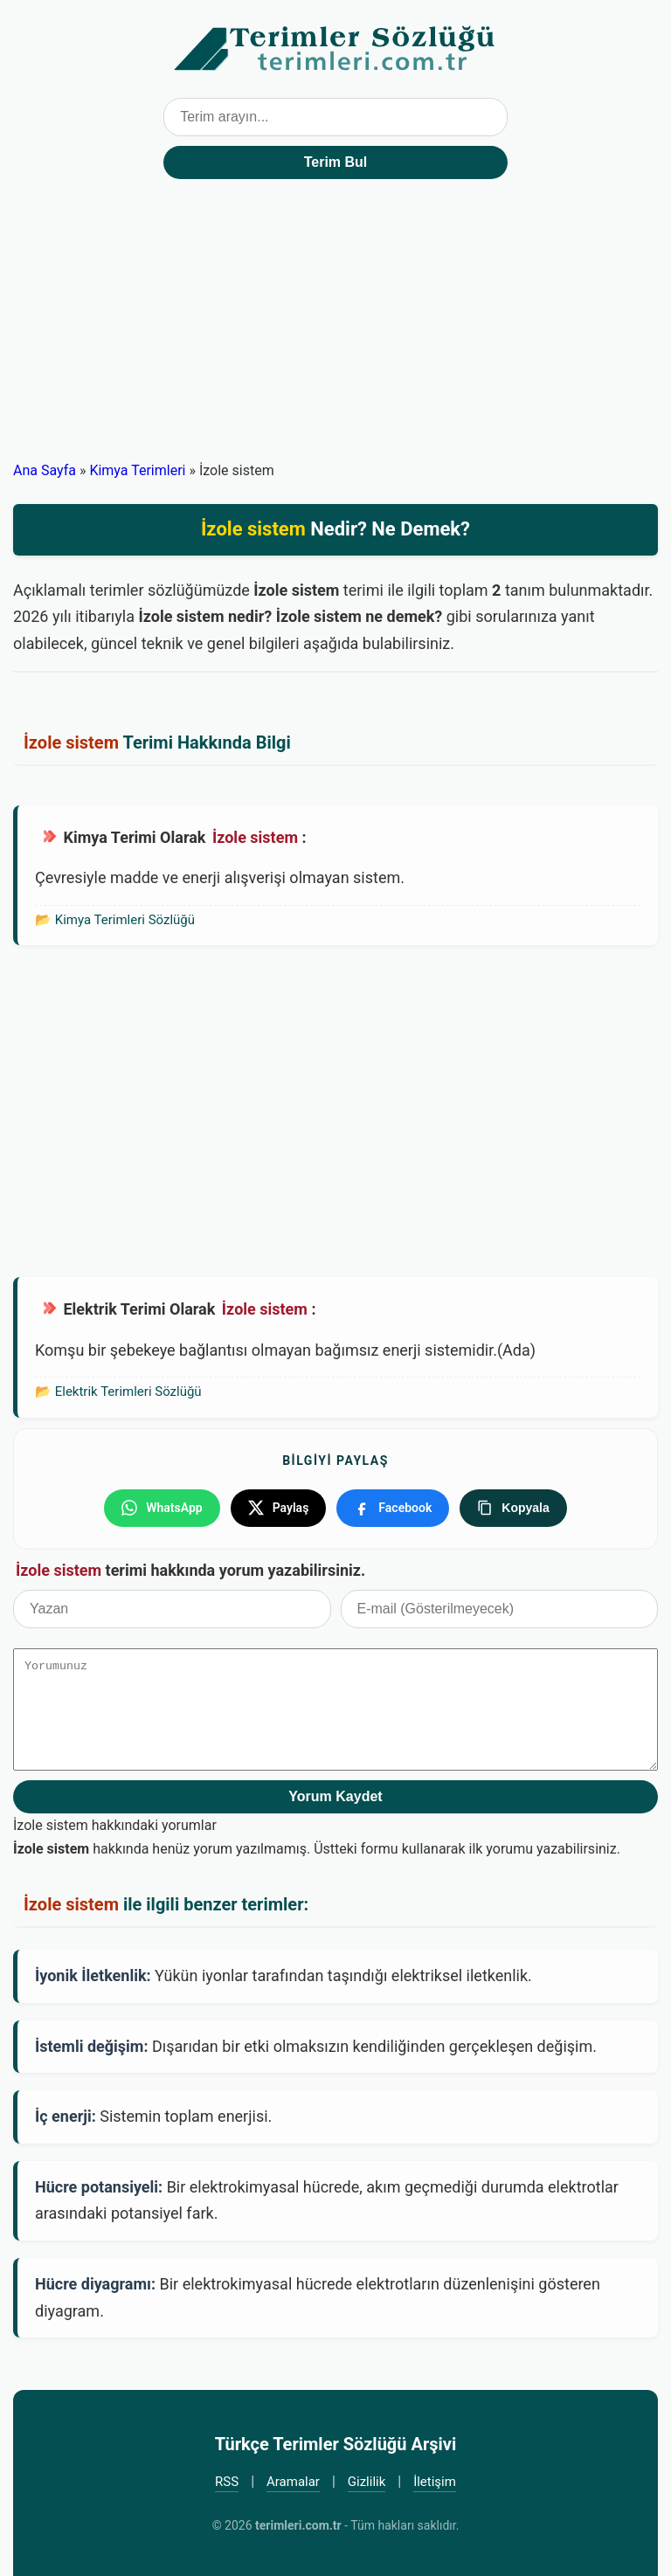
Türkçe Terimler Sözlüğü (335, 48)
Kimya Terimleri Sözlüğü (125, 920)
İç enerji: (65, 2116)
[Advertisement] (335, 327)
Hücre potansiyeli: (99, 2187)
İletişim (434, 2482)
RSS (227, 2482)
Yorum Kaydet (335, 1796)
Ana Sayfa (44, 470)
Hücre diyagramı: (95, 2284)
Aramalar (293, 2482)
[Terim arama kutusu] (335, 117)
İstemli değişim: (92, 2046)
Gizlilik (367, 2482)
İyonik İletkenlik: (93, 1975)
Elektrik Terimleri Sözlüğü (128, 1391)
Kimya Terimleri (137, 470)
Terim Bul (336, 162)
